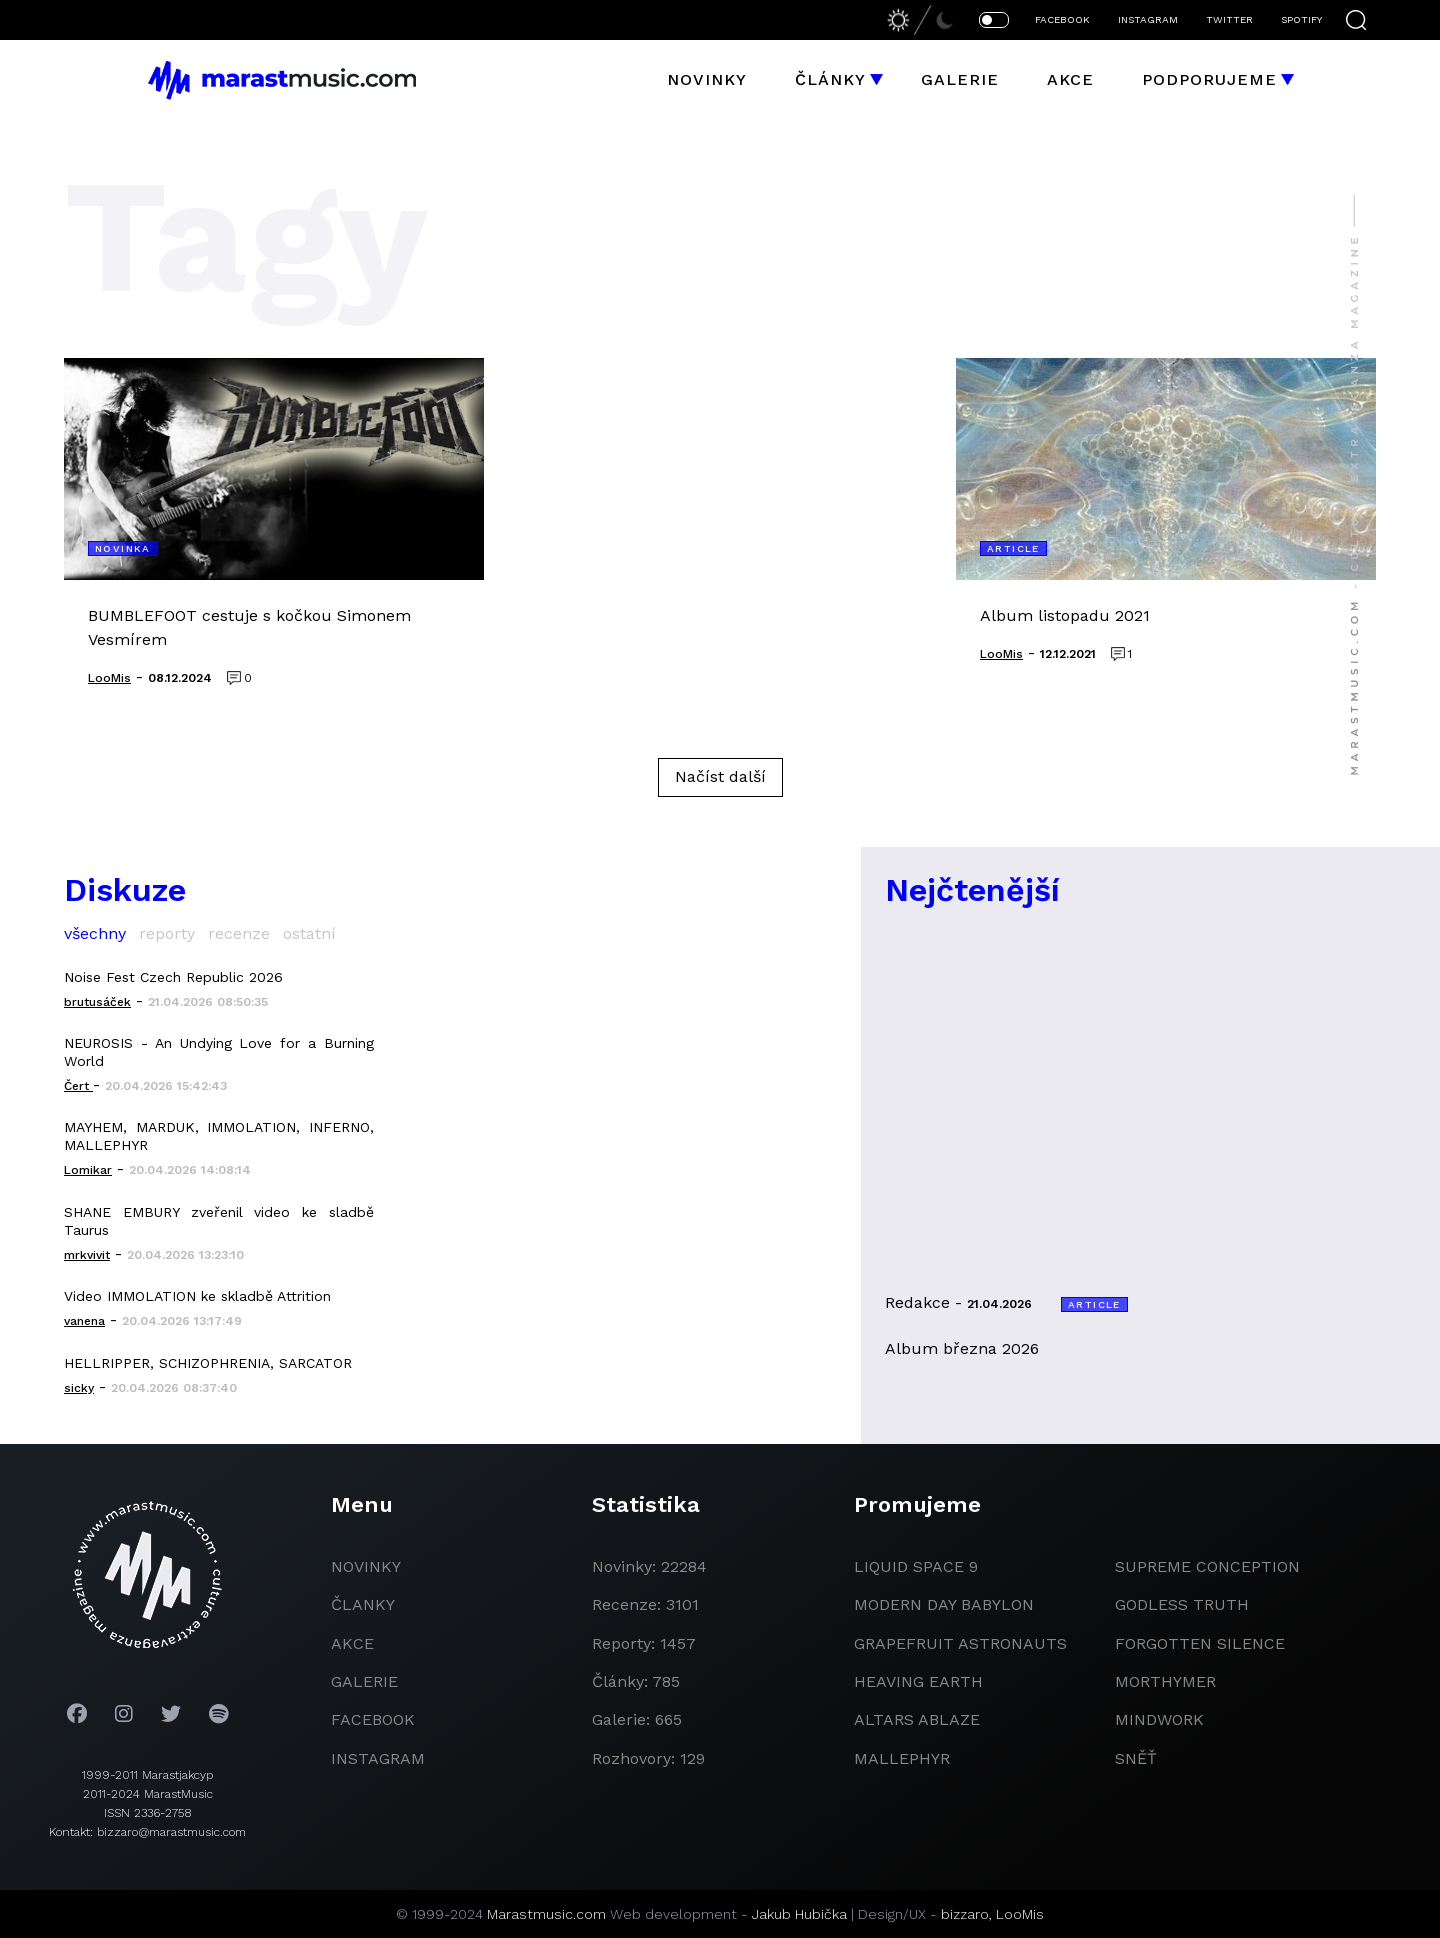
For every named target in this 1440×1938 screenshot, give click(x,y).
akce (352, 1643)
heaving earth (918, 1681)
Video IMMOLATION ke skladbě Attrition (197, 1296)
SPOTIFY (1301, 19)
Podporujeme (1209, 79)
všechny (95, 933)
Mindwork (1159, 1719)
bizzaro (965, 1914)
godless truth (1182, 1604)
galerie (364, 1681)
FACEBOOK (1062, 19)
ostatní (309, 933)
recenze (239, 933)
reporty (167, 933)
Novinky (707, 79)
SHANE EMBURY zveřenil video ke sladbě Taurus (219, 1221)
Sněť (1136, 1758)
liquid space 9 (916, 1566)
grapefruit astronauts (960, 1643)
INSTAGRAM (1148, 19)
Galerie (960, 79)
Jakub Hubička (799, 1914)
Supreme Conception (1207, 1566)
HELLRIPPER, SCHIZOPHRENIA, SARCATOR (208, 1363)
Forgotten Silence (1200, 1643)
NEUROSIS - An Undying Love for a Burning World (219, 1052)
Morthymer (1165, 1681)
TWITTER (1229, 19)
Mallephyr (902, 1758)
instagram (378, 1758)
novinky (366, 1566)
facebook (373, 1719)
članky (363, 1604)
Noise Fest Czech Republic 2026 (173, 977)
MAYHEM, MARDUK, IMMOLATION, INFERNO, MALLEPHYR (219, 1136)
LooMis (1020, 1914)
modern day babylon (944, 1604)
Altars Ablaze (917, 1719)
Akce (1070, 79)
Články (830, 79)
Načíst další (720, 776)
